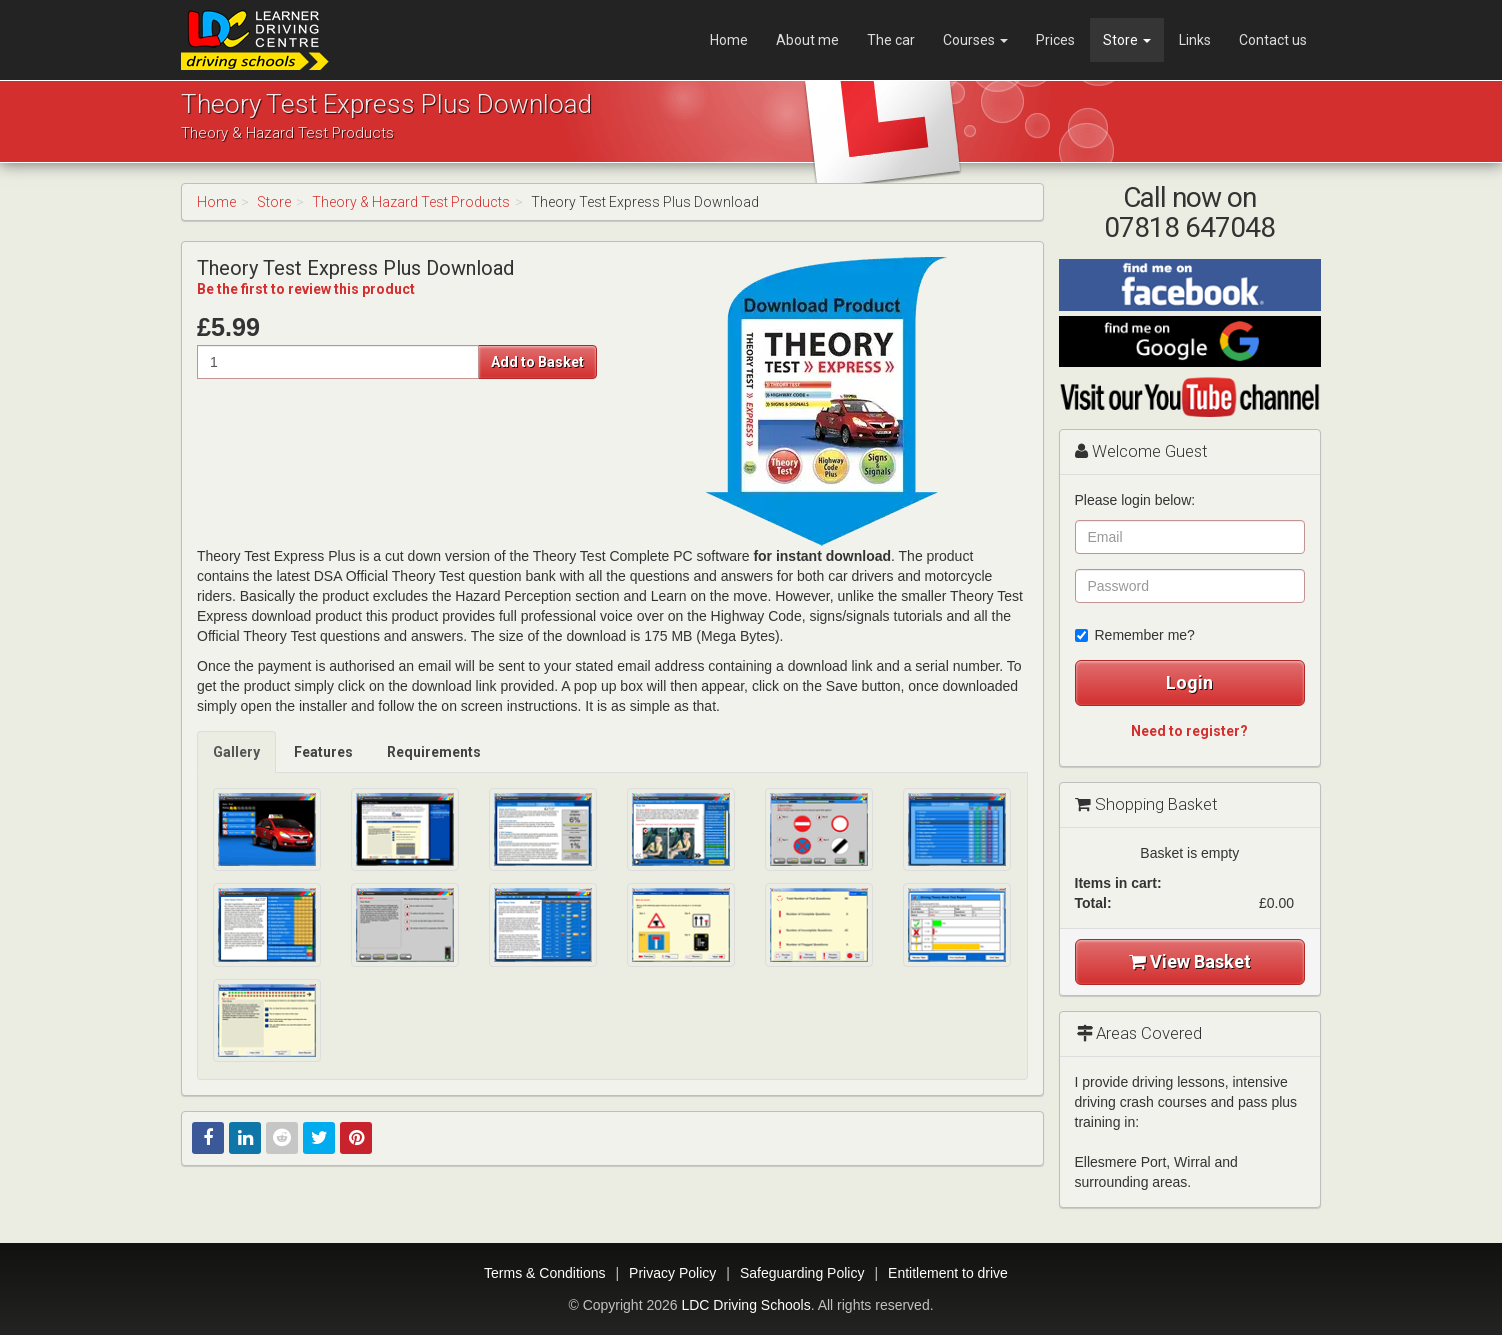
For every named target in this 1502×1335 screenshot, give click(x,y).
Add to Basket (537, 362)
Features (323, 752)
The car (891, 40)
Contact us (1273, 40)
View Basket (1190, 961)
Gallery (236, 752)
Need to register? (1189, 731)
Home (729, 40)
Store (1127, 40)
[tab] (237, 752)
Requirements (434, 752)
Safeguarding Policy (802, 1273)
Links (1195, 40)
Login (1189, 682)
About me (807, 40)
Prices (1055, 40)
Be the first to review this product (306, 289)
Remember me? (1135, 635)
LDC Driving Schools (745, 1305)
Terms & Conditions (544, 1273)
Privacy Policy (672, 1273)
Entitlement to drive (948, 1273)
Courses (975, 40)
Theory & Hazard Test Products (411, 202)
